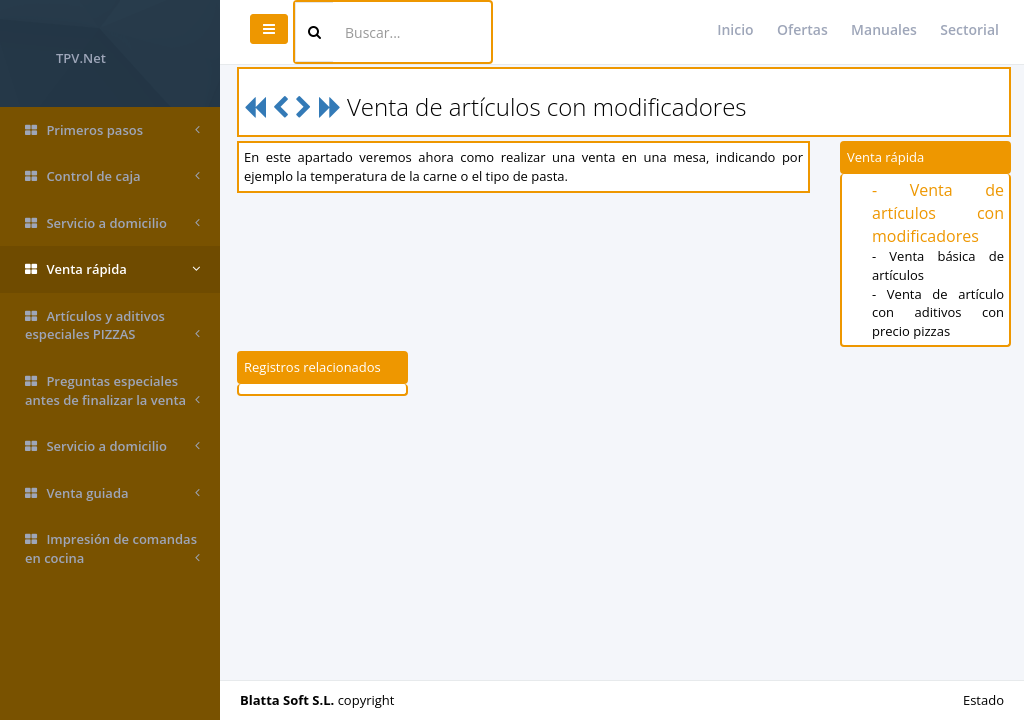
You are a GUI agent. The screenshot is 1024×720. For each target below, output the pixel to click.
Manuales (884, 29)
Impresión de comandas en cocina (112, 548)
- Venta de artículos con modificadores (938, 213)
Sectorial (969, 29)
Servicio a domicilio (112, 223)
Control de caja (112, 176)
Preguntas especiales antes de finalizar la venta (112, 390)
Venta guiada (112, 493)
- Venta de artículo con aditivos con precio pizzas (938, 312)
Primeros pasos (112, 130)
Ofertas (802, 29)
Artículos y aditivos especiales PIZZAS (112, 325)
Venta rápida (112, 269)
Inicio (735, 29)
